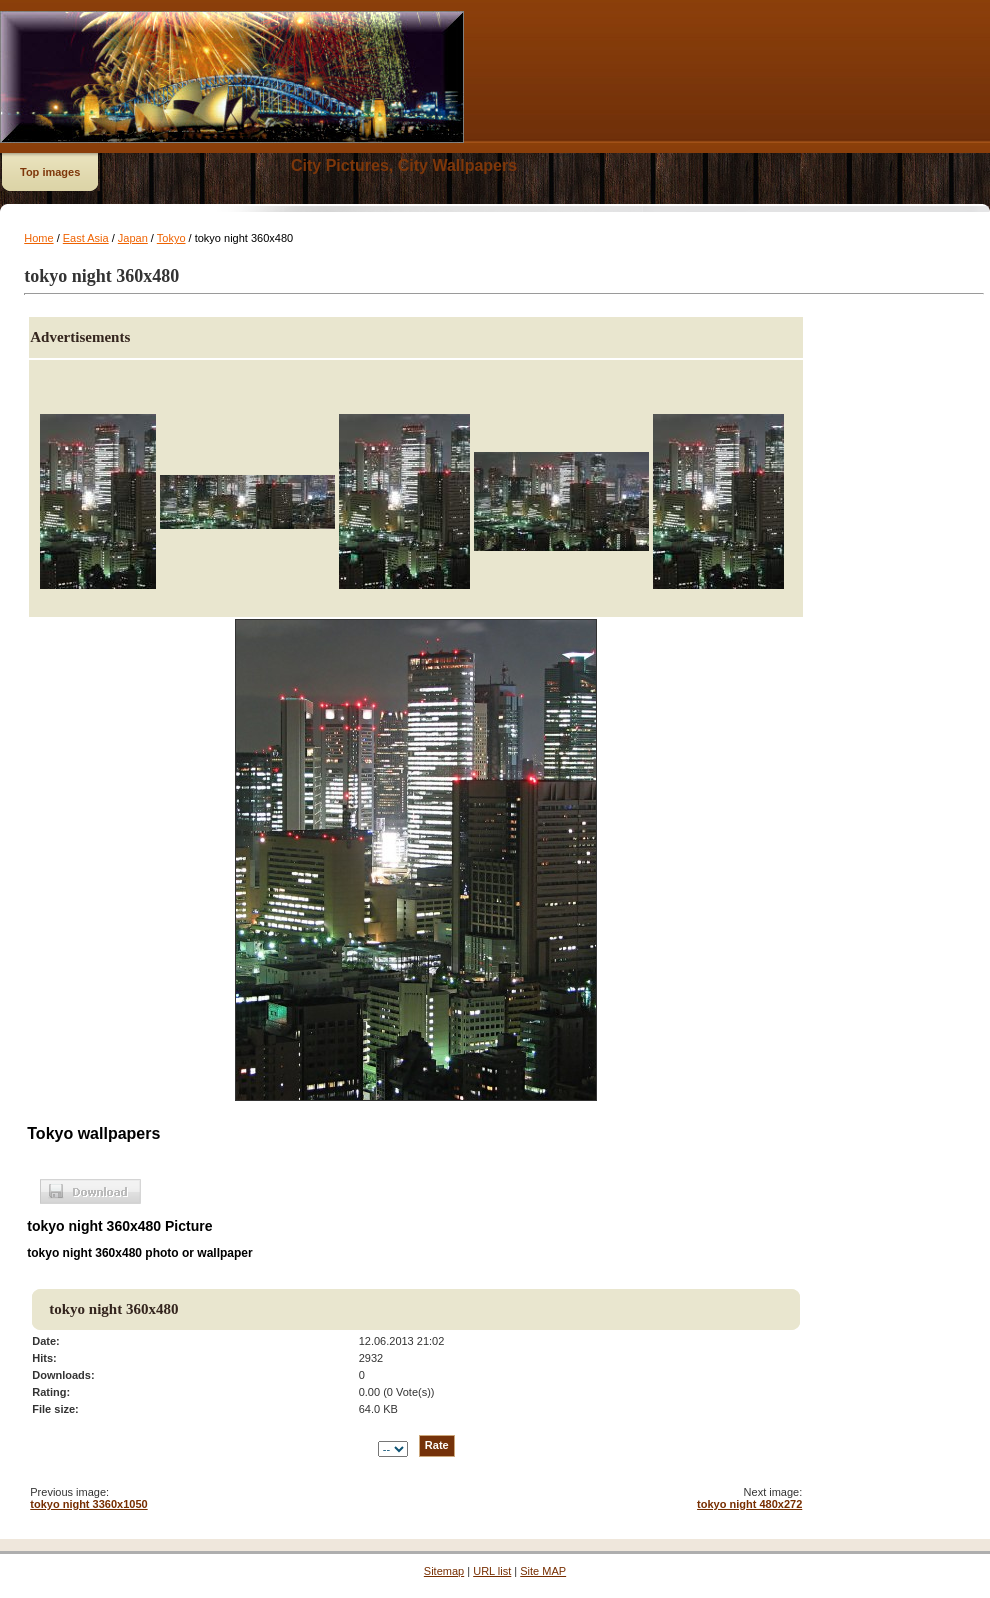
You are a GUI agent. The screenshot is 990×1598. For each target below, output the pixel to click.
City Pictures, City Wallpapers (404, 165)
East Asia (86, 238)
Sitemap (444, 1571)
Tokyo (171, 238)
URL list (492, 1571)
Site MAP (543, 1571)
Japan (133, 238)
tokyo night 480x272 (749, 1504)
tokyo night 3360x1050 (88, 1504)
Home (38, 238)
